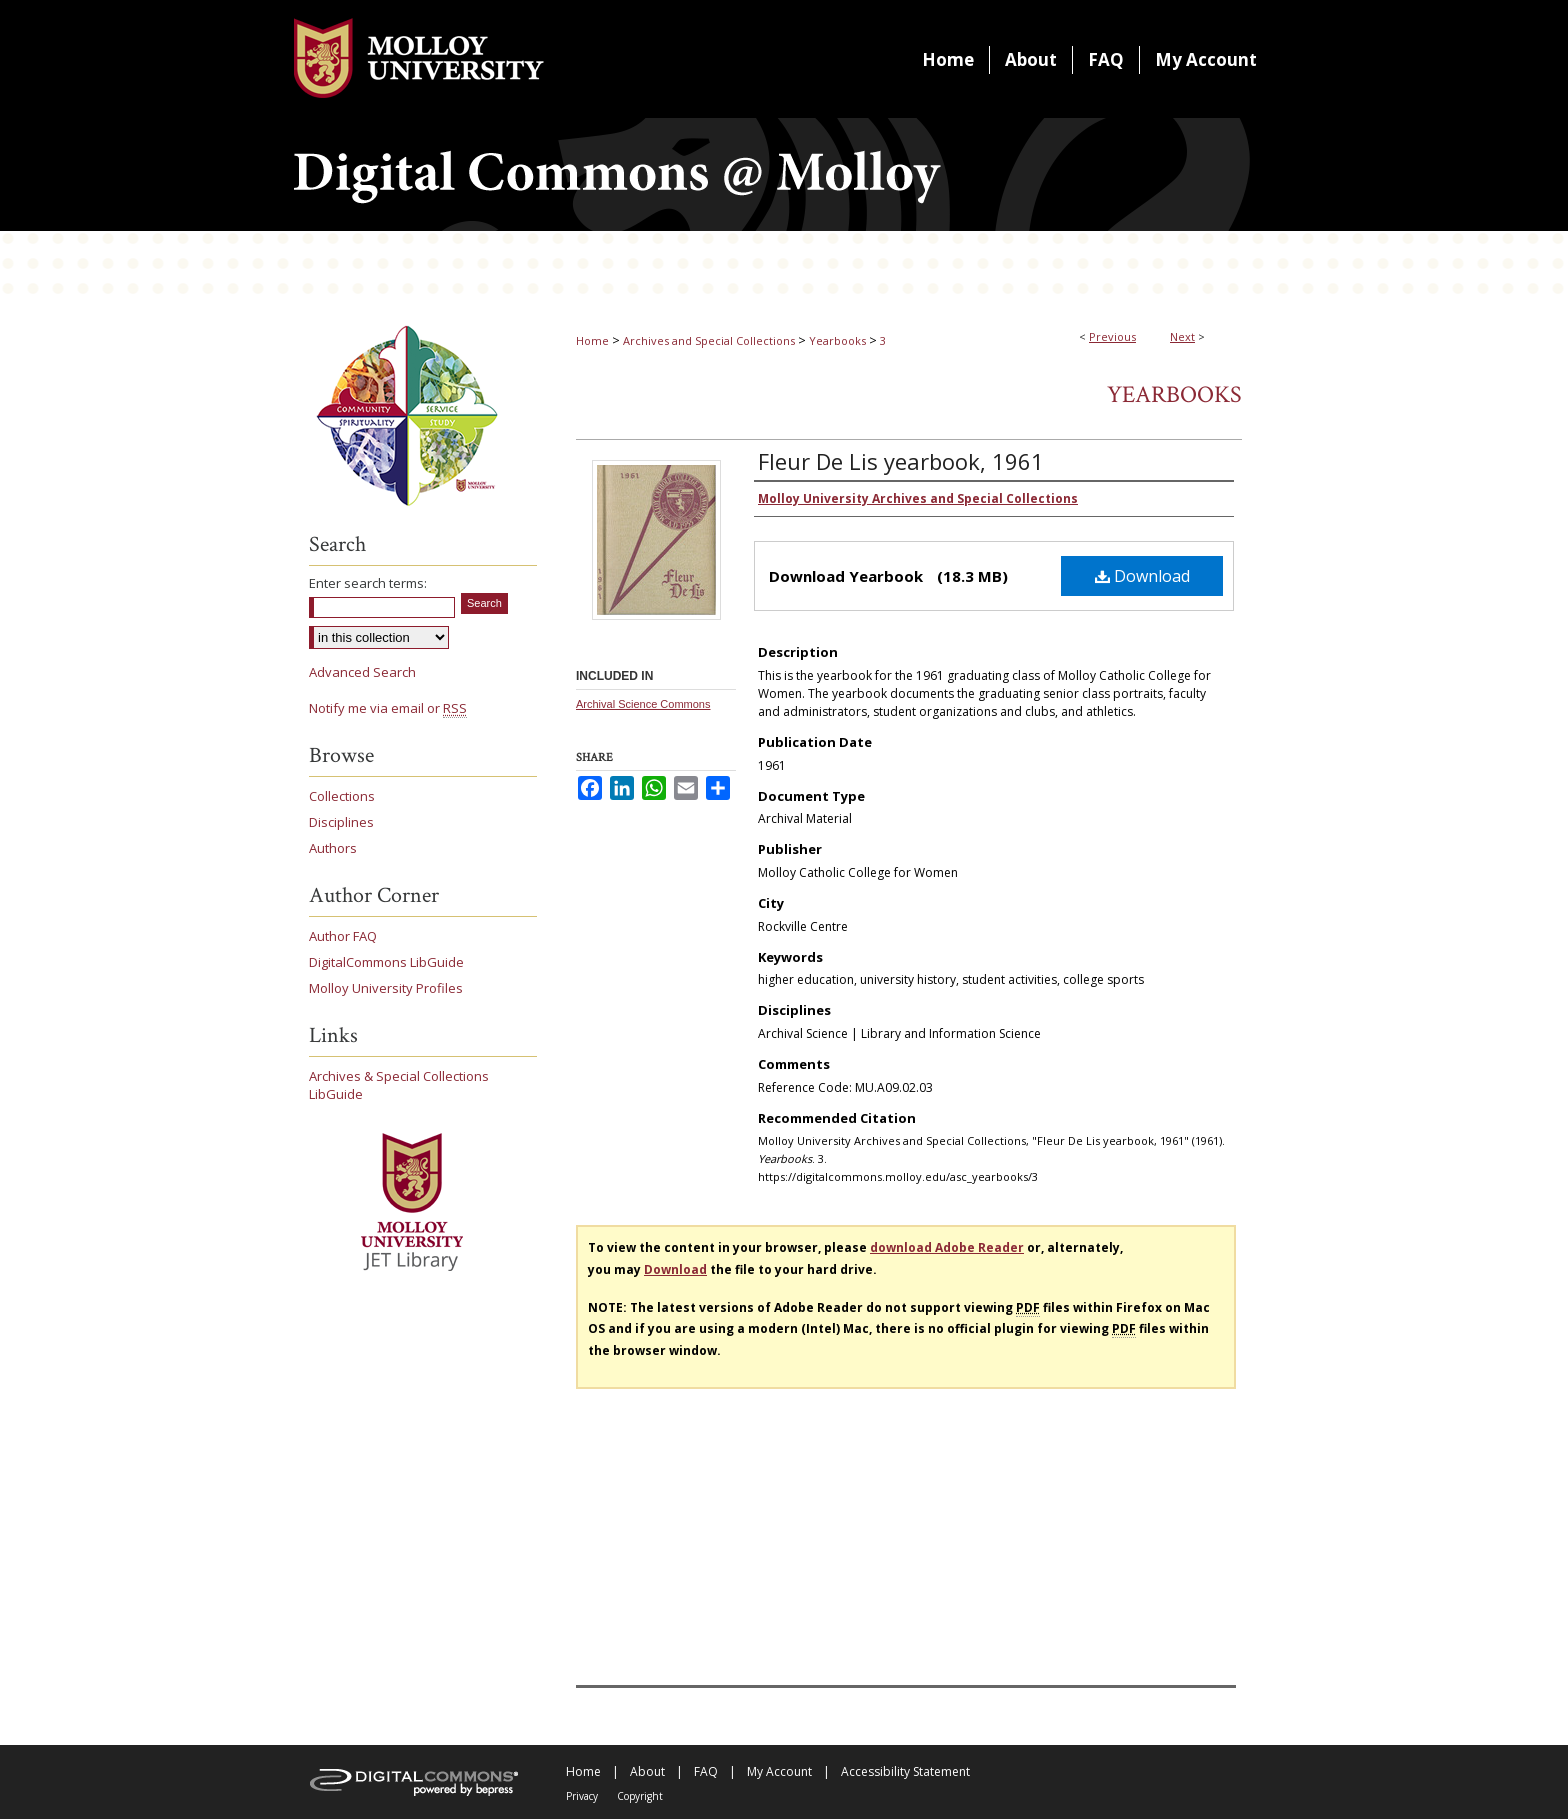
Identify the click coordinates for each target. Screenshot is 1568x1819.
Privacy (582, 1796)
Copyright (640, 1796)
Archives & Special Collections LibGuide (399, 1085)
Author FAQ (343, 936)
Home (592, 340)
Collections (342, 796)
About (647, 1771)
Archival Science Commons (643, 704)
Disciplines (341, 822)
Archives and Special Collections (709, 340)
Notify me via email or (388, 708)
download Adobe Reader (947, 1247)
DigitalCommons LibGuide (386, 962)
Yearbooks (837, 340)
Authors (333, 848)
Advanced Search (362, 672)
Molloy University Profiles (386, 988)
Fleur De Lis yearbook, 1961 (901, 461)
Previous (1112, 336)
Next (1182, 336)
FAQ (706, 1771)
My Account (779, 1771)
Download (1142, 576)
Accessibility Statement (905, 1771)
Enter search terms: (368, 583)
